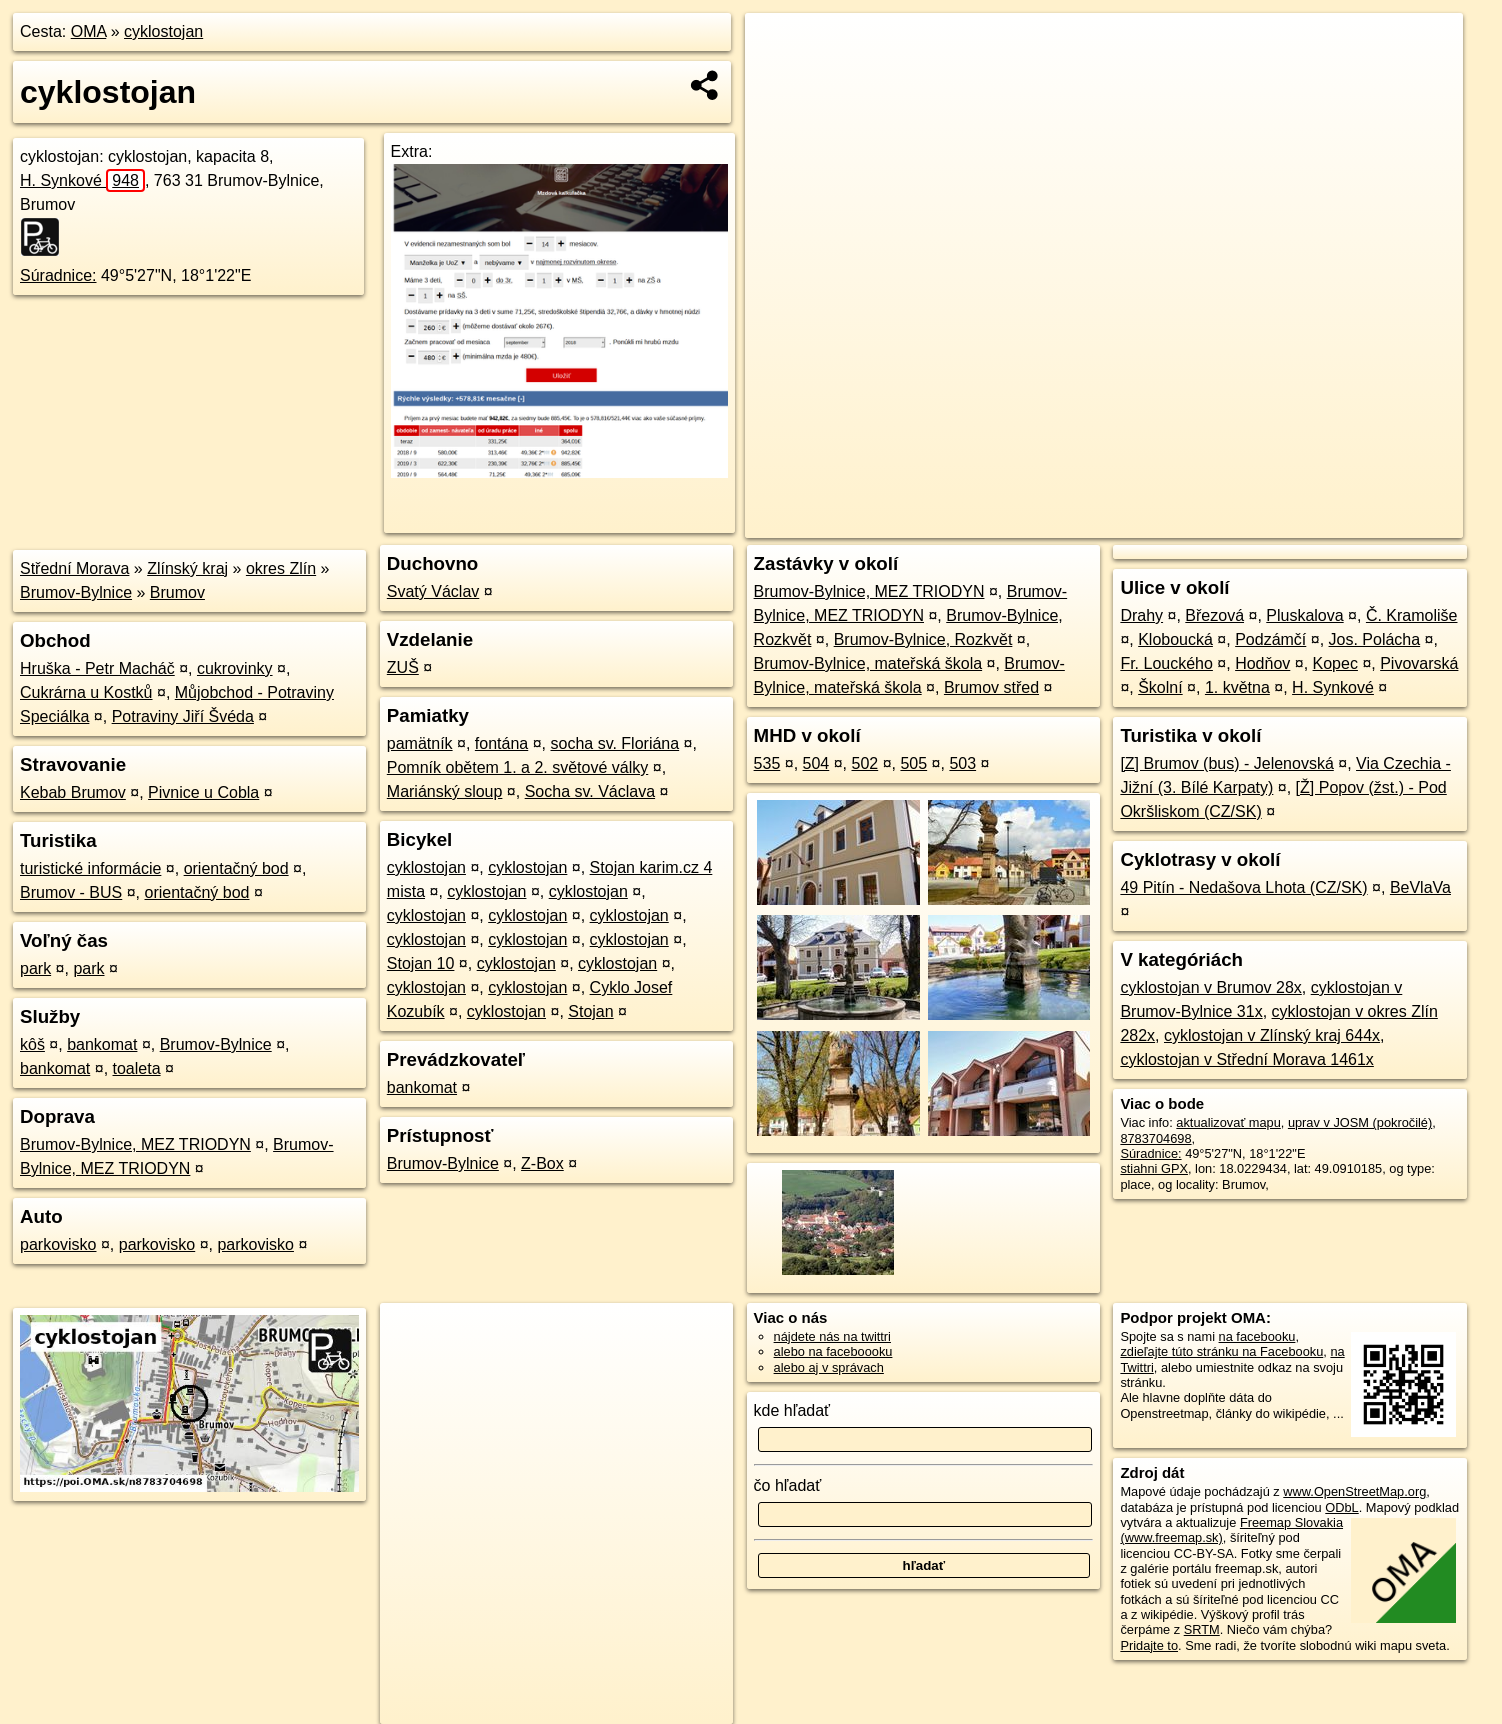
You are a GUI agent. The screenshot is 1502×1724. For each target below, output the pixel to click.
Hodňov (1262, 663)
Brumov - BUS (71, 892)
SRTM (1202, 1629)
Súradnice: (58, 275)
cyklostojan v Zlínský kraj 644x (1272, 1035)
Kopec (1335, 663)
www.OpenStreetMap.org (1354, 1491)
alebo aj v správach (829, 1367)
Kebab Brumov (73, 792)
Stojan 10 (421, 963)
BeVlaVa (1420, 887)
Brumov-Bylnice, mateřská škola (868, 663)
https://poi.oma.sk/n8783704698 (1372, 523)
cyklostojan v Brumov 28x (1210, 987)
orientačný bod (236, 868)
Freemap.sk (1221, 523)
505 (913, 763)
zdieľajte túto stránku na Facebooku (1221, 1351)
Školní (1160, 687)
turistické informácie (90, 868)
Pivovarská (1419, 663)
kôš (32, 1044)
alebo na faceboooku (833, 1351)
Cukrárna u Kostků (86, 692)
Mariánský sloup (445, 791)
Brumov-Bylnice (76, 592)
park (35, 968)
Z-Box (542, 1163)
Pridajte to (1149, 1645)
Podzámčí (1270, 639)
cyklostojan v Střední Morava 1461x (1246, 1059)
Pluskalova (1304, 615)
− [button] (779, 78)
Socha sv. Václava (590, 791)
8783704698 (1155, 1138)
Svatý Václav (433, 591)
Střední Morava (74, 568)
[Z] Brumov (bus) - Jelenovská (1226, 763)
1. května (1237, 687)
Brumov (177, 592)
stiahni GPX (1154, 1168)
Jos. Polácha (1375, 639)
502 (865, 763)
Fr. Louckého (1166, 663)
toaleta (137, 1068)
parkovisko (58, 1244)
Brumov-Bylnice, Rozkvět (923, 639)
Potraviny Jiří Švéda (183, 716)
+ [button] (779, 47)
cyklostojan (163, 31)
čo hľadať (788, 1485)
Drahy (1141, 615)
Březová (1214, 615)
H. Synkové (82, 180)
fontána (501, 743)
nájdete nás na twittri (832, 1336)
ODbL (1341, 1507)
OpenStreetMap (1118, 523)
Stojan (590, 1011)
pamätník (420, 743)
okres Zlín (281, 568)
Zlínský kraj (187, 568)
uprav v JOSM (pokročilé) (1360, 1122)
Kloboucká (1175, 639)
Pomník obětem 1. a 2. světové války (517, 767)
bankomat (102, 1044)
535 (767, 763)
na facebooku (1257, 1336)
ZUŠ (403, 667)
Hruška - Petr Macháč (97, 668)
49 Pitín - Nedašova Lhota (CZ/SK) (1243, 887)
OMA (89, 31)
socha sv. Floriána (615, 743)
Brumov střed (991, 687)
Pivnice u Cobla (203, 792)
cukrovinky (235, 668)
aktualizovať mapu (1228, 1122)
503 (962, 763)
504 (816, 763)
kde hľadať (792, 1410)
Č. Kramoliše (1412, 615)
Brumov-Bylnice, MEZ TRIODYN (135, 1144)
